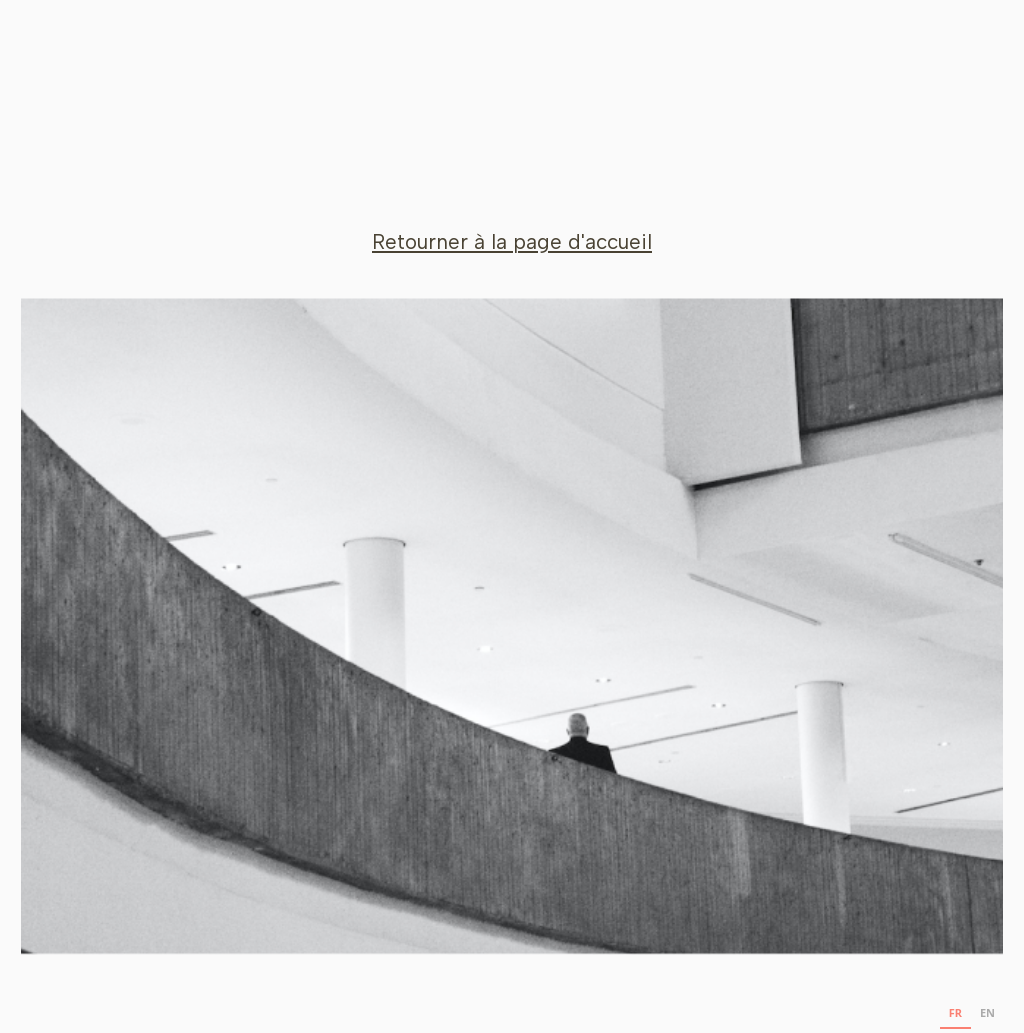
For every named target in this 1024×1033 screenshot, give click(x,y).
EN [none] (987, 1013)
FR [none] (955, 1013)
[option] (987, 1015)
